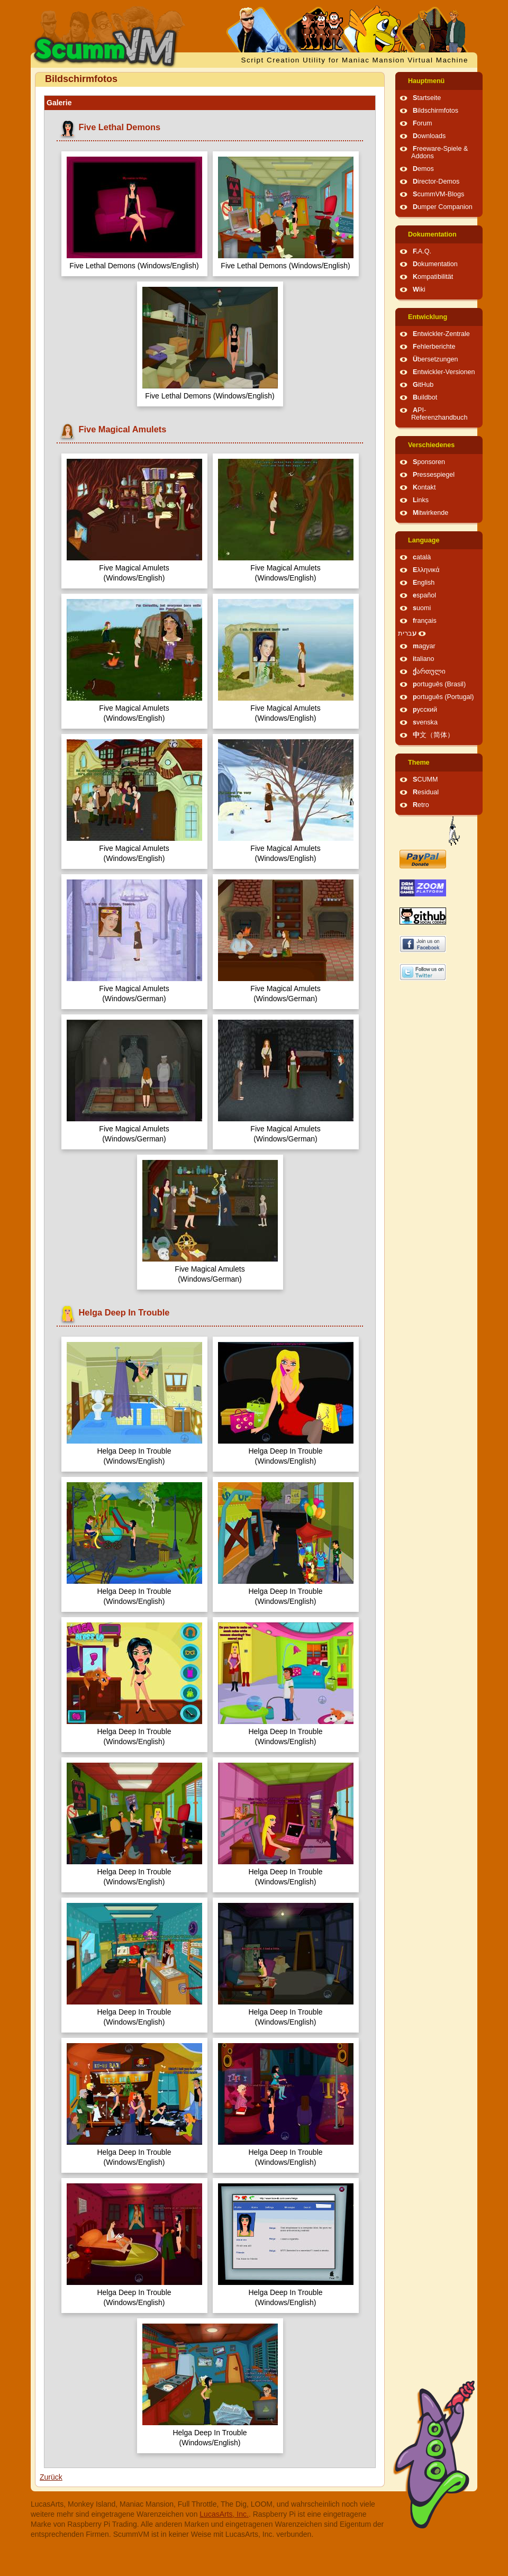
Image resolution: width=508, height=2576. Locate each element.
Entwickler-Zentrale (441, 334)
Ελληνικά (426, 570)
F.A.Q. (422, 251)
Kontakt (424, 487)
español (424, 595)
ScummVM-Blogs (438, 194)
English (423, 582)
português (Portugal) (443, 697)
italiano (423, 659)
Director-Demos (436, 181)
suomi (422, 608)
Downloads (429, 136)
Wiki (419, 289)
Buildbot (425, 397)
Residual (426, 792)
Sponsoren (429, 462)
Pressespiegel (434, 474)
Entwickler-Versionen (444, 372)
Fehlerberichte (434, 346)
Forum (422, 123)
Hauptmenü (426, 81)
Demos (423, 169)
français (425, 620)
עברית (407, 633)
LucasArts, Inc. (224, 2514)
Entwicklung (427, 317)
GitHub (423, 384)
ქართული (429, 671)
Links (421, 500)
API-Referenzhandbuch (439, 413)
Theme (419, 762)
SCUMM (425, 779)
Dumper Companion (443, 207)
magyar (424, 646)
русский (425, 709)
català (422, 557)
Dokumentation (432, 234)
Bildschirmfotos (435, 110)
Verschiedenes (431, 445)
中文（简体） (433, 735)
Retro (421, 805)
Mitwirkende (430, 512)
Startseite (427, 98)
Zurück (51, 2477)
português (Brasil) (439, 684)
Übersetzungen (435, 359)
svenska (425, 722)
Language (423, 540)
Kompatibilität (433, 276)
